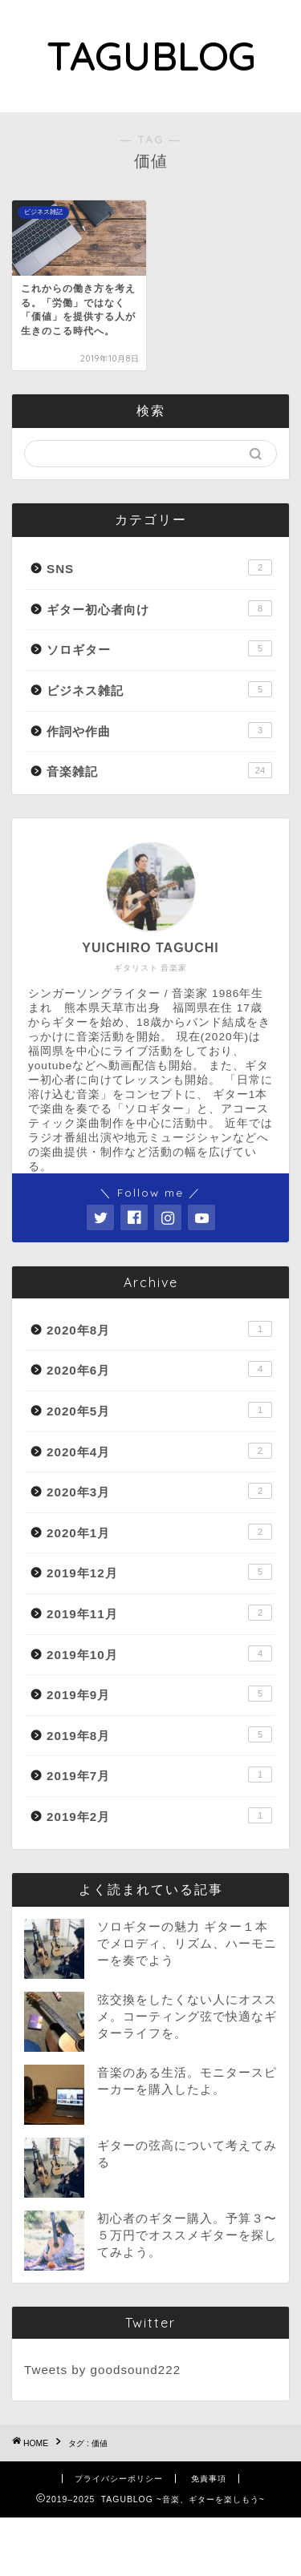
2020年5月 (159, 1410)
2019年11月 (159, 1613)
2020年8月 (159, 1329)
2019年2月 (159, 1815)
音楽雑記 (159, 770)
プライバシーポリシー (119, 2478)
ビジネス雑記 (159, 689)
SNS (159, 567)
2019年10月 (159, 1653)
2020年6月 (159, 1369)
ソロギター (159, 648)
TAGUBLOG (151, 56)
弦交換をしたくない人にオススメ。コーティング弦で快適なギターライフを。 (187, 2016)
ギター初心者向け (159, 608)
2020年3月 (159, 1491)
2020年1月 (159, 1532)
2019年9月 (159, 1694)
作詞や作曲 (159, 730)
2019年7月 (159, 1774)
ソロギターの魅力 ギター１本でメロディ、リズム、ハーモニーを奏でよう (187, 1943)
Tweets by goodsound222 (102, 2369)
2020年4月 (159, 1451)
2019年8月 (159, 1734)
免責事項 (208, 2478)
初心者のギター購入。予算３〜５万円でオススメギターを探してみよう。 (187, 2235)
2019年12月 (159, 1572)
